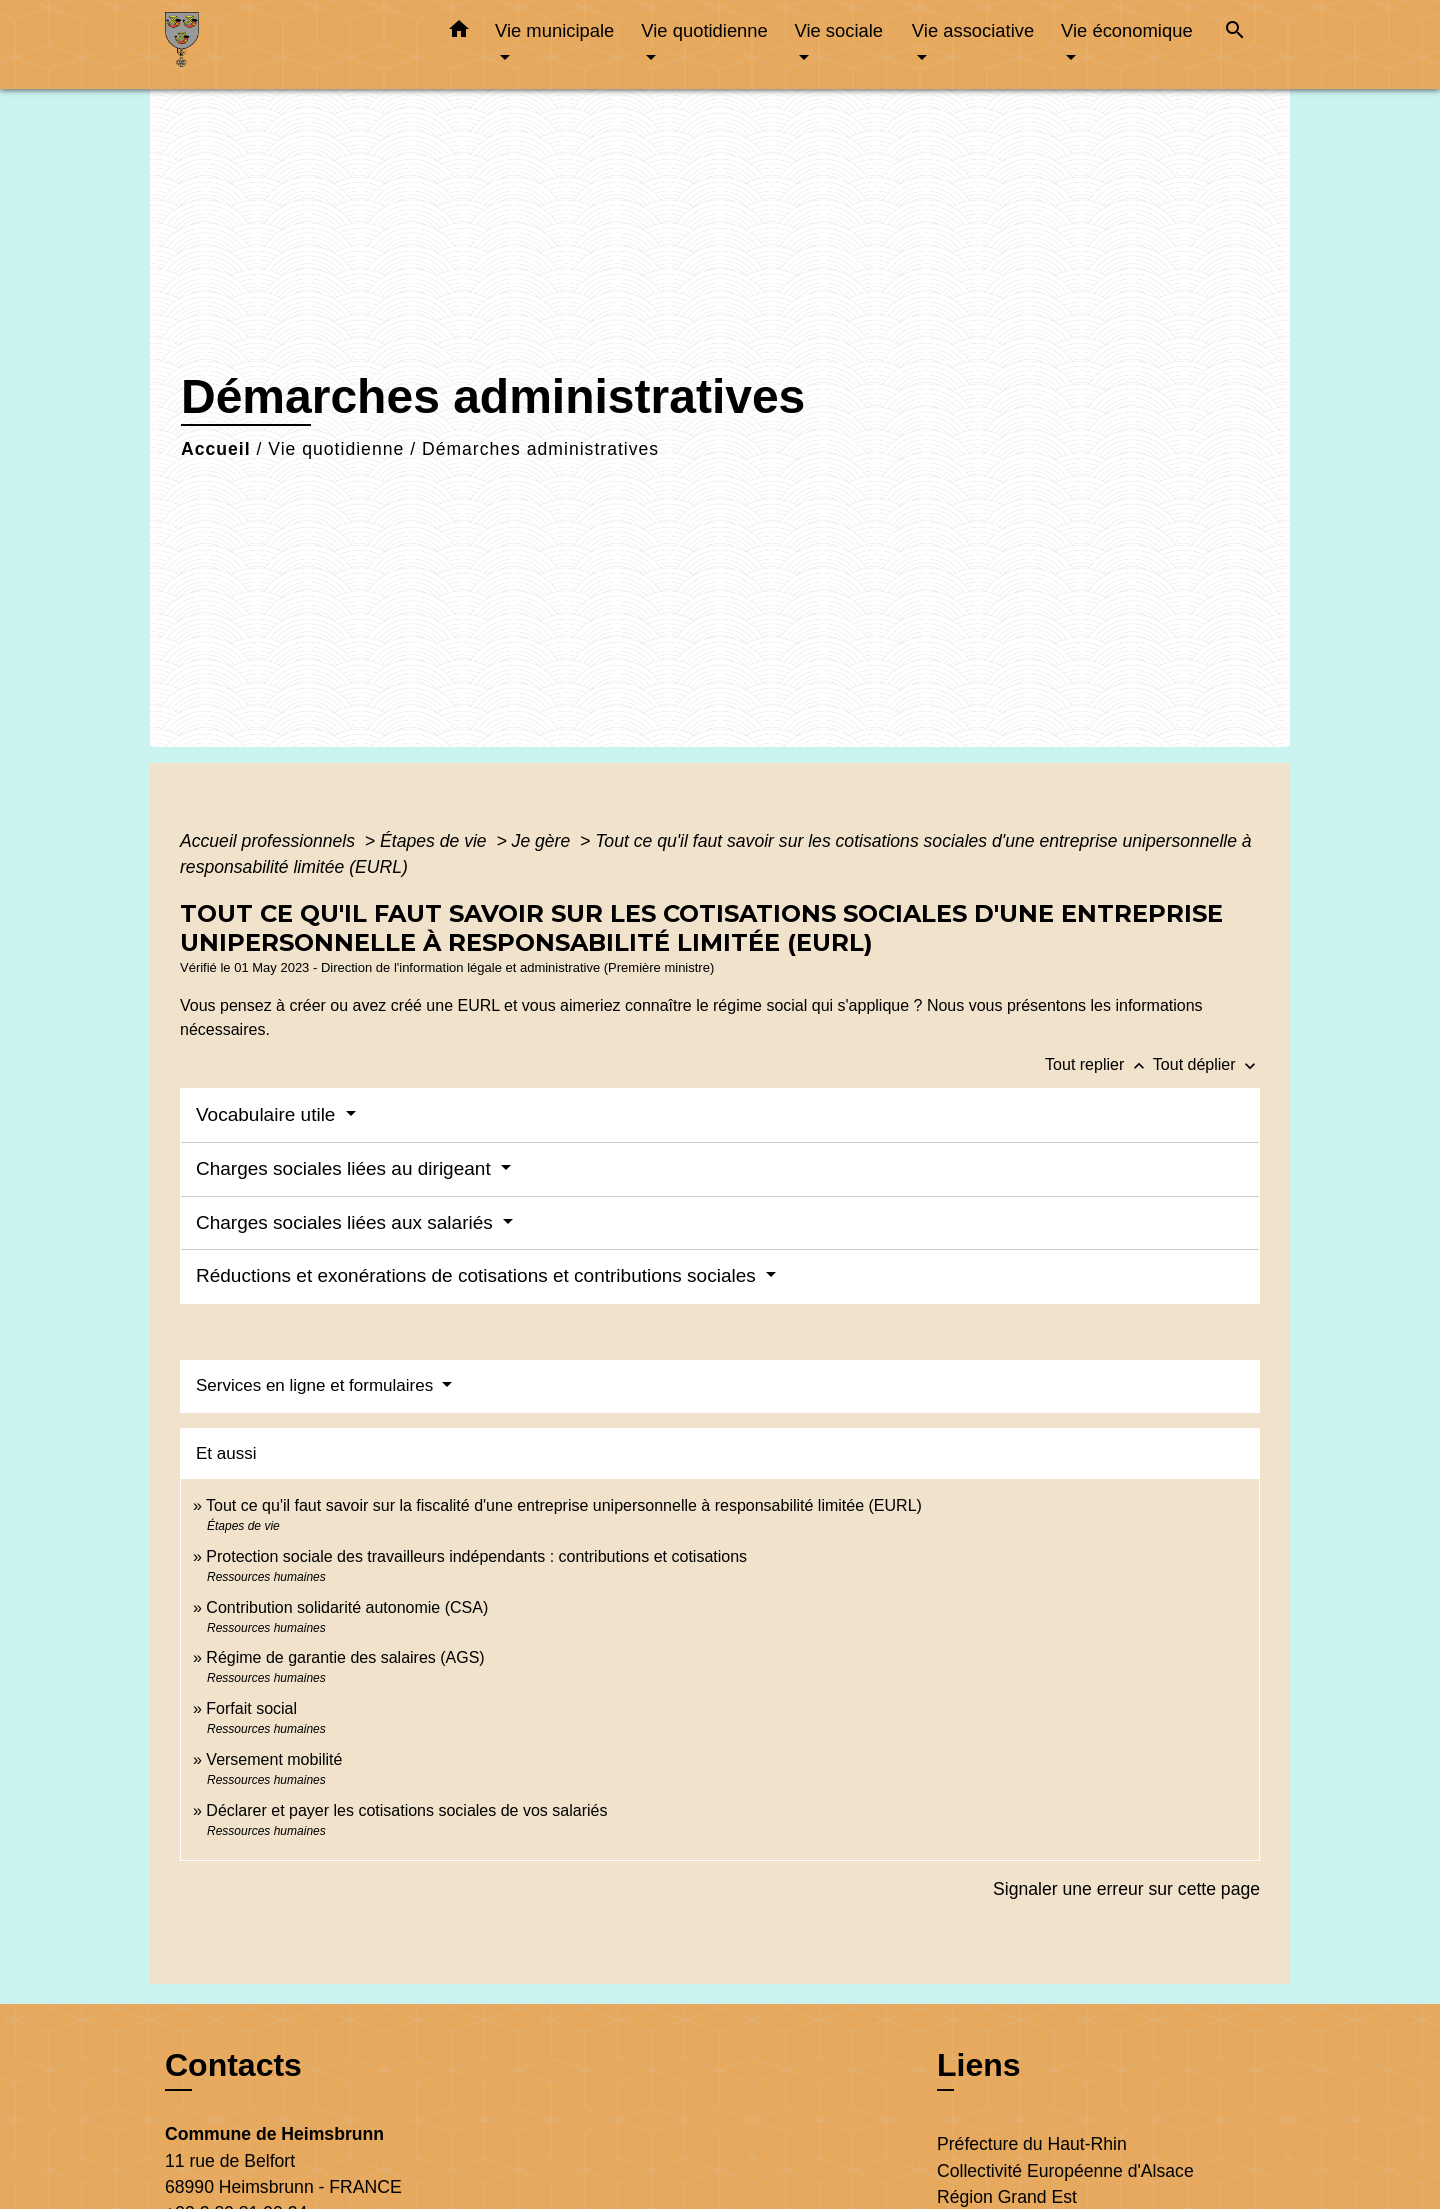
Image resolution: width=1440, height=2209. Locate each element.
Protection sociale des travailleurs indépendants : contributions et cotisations (476, 1556)
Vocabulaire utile (268, 1114)
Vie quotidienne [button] (704, 30)
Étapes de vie (436, 841)
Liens (979, 2065)
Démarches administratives (540, 449)
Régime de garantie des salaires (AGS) (345, 1657)
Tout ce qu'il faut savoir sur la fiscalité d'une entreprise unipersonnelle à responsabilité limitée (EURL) (564, 1505)
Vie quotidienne (336, 449)
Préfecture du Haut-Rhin (1032, 2144)
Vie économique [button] (1127, 30)
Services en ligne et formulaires (317, 1385)
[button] (459, 33)
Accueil (216, 449)
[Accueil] (290, 44)
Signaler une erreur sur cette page (1126, 1889)
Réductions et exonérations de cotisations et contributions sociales (478, 1275)
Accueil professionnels (270, 841)
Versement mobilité (274, 1759)
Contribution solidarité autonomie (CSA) (347, 1607)
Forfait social (251, 1708)
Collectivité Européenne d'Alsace (1065, 2171)
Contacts (233, 2065)
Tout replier (1099, 1064)
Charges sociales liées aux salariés (347, 1222)
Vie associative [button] (973, 30)
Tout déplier (1206, 1064)
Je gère (544, 841)
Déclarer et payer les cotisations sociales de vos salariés (406, 1810)
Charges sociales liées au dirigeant (346, 1168)
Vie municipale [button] (554, 30)
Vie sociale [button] (838, 30)
